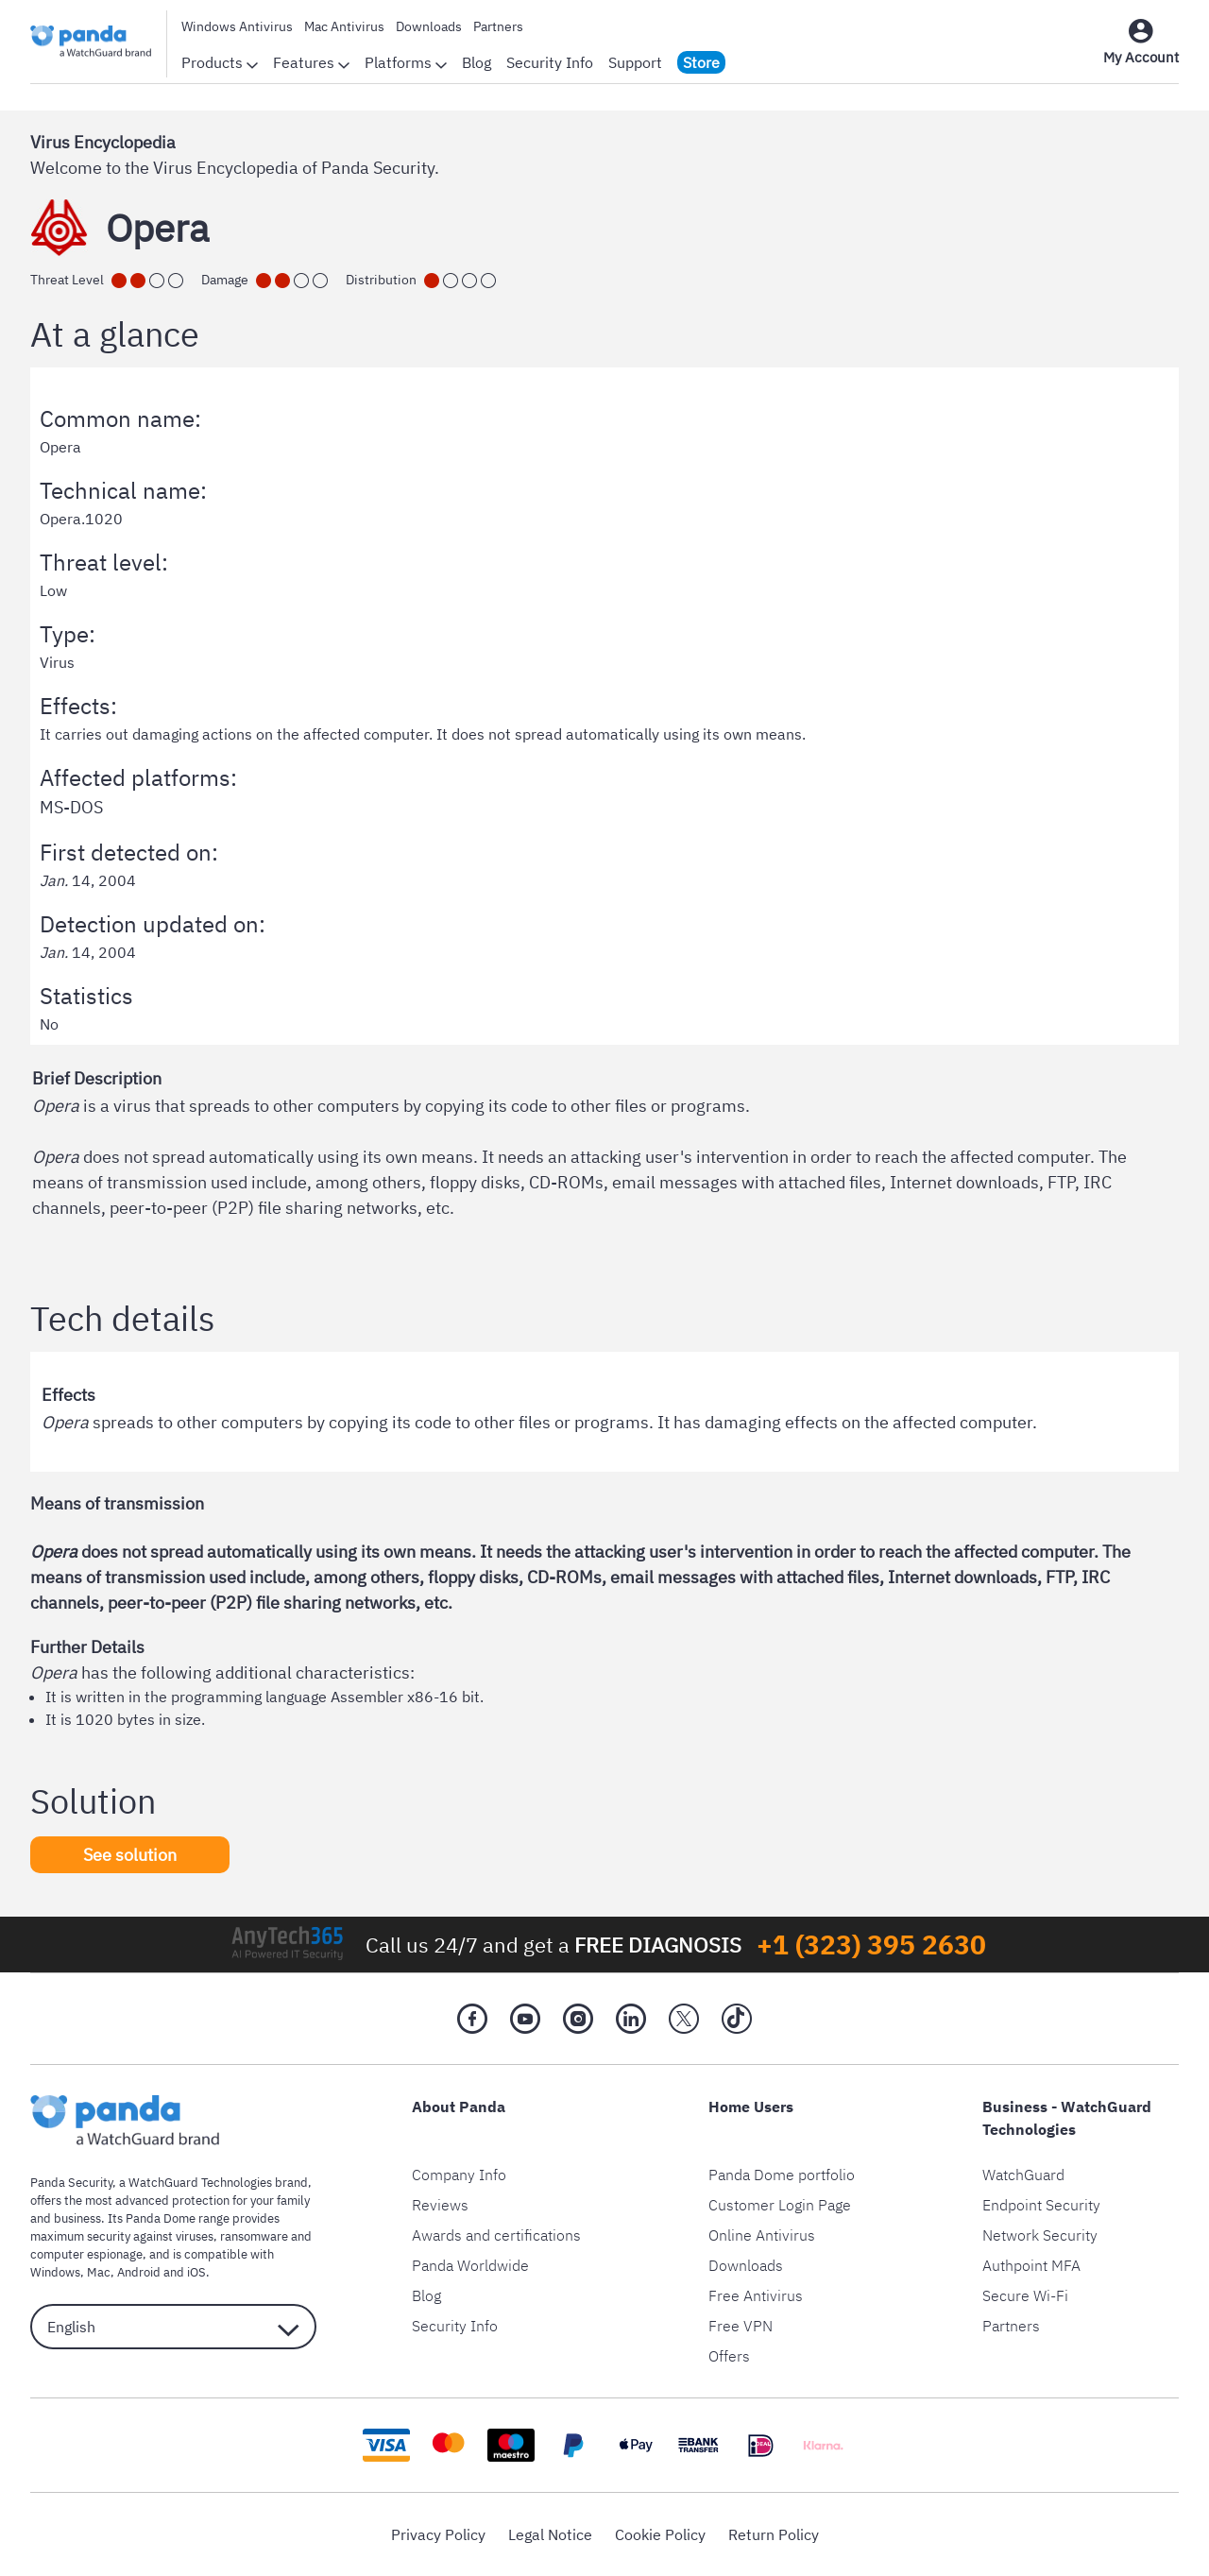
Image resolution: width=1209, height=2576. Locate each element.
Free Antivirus (755, 2295)
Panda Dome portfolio (781, 2174)
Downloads (429, 26)
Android (139, 2272)
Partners (498, 26)
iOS (196, 2272)
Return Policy (773, 2534)
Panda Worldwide (470, 2265)
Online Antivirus (761, 2235)
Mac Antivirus (344, 26)
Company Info (459, 2174)
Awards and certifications (496, 2235)
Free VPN (740, 2325)
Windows (55, 2272)
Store (701, 62)
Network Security (1040, 2235)
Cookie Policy (660, 2534)
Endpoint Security (1041, 2204)
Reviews (440, 2204)
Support (635, 62)
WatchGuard (1023, 2174)
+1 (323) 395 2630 (871, 1944)
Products (219, 62)
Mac (99, 2272)
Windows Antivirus (237, 26)
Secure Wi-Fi (1025, 2295)
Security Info (549, 62)
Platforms (406, 62)
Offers (729, 2355)
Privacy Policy (438, 2534)
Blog (476, 62)
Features (311, 62)
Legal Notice (550, 2534)
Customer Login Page (779, 2204)
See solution (130, 1855)
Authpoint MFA (1031, 2265)
